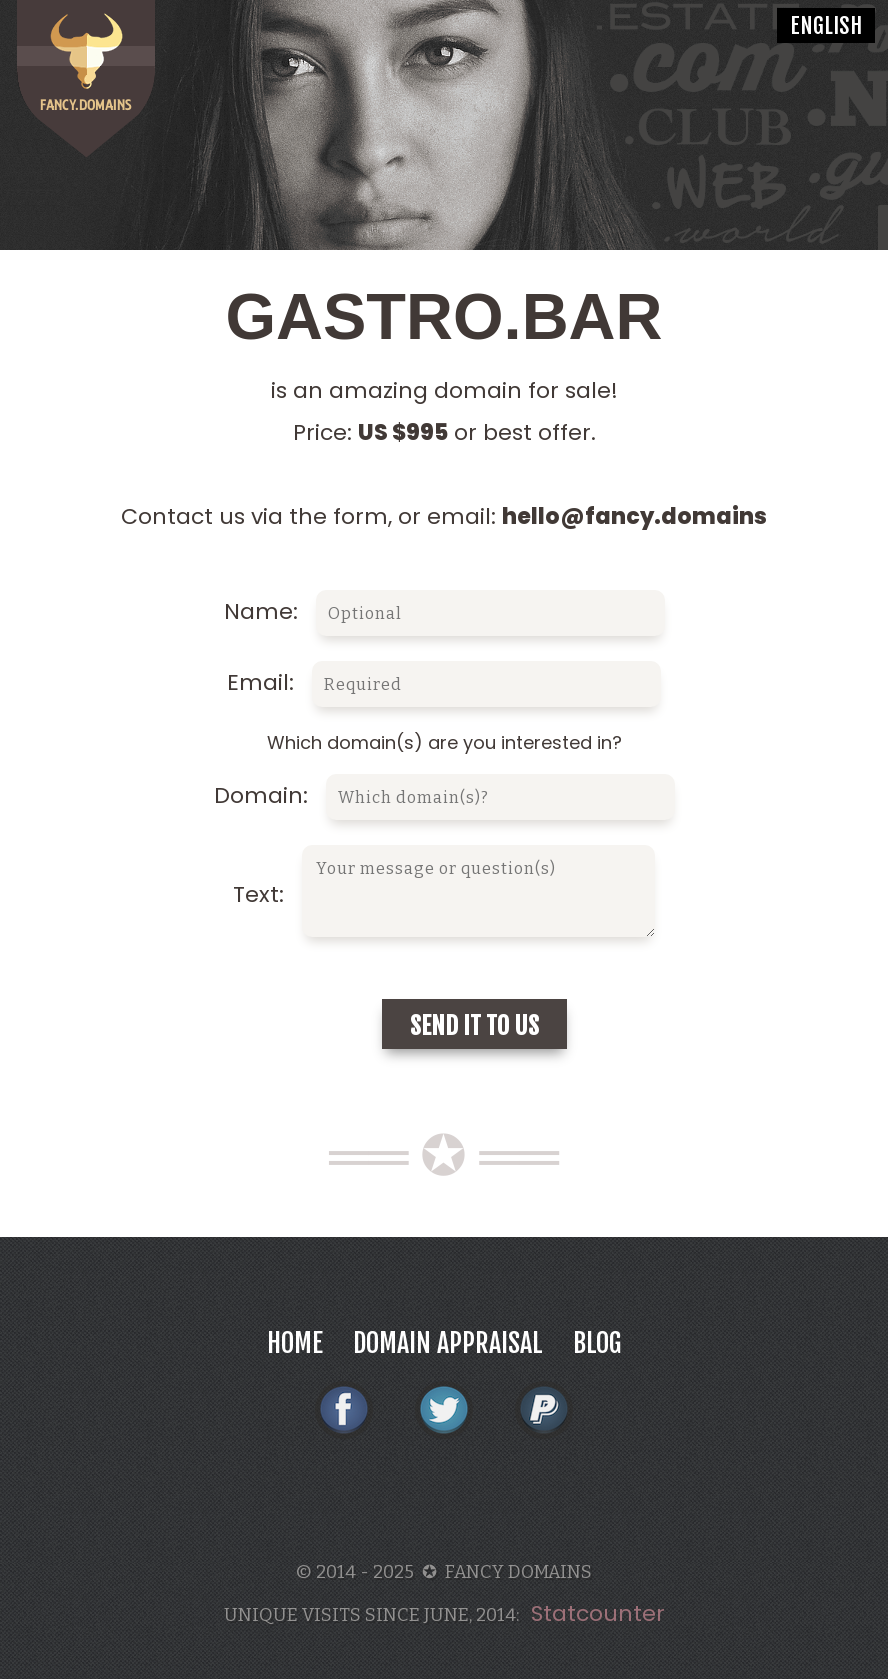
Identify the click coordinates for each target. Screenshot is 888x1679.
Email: (444, 682)
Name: (444, 611)
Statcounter (598, 1613)
